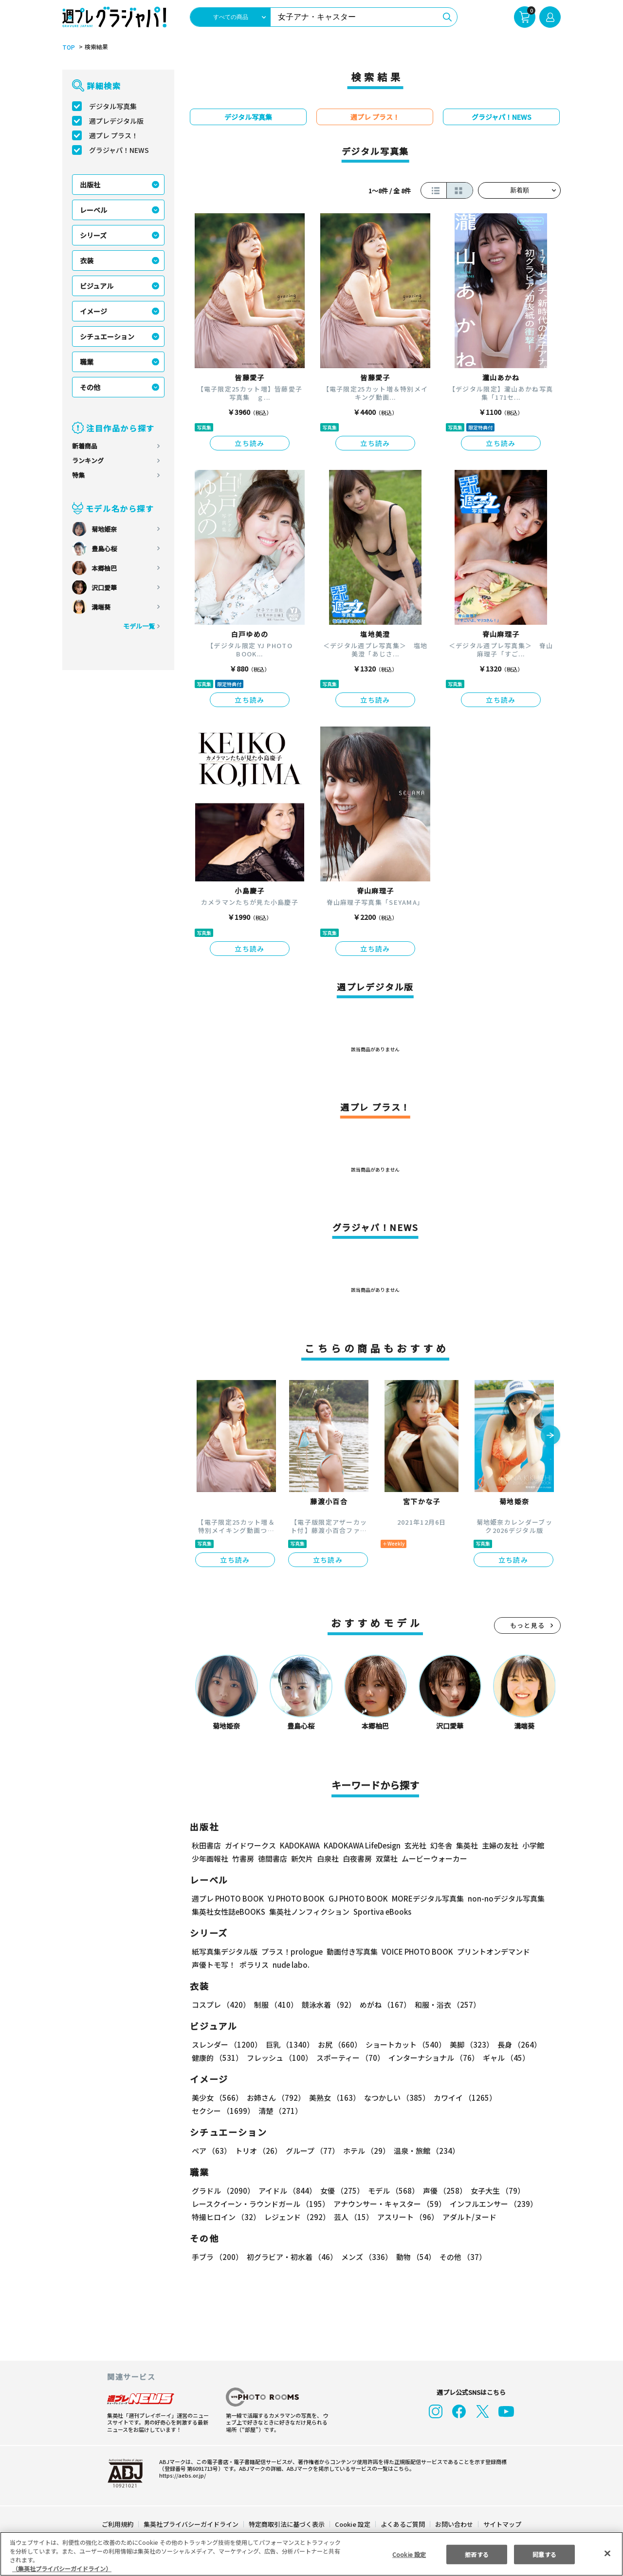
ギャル (503, 2058)
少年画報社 (210, 1858)
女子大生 (493, 2190)
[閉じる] (607, 2553)
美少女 (217, 2097)
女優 (339, 2190)
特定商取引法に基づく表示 (287, 2524)
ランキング (88, 460)
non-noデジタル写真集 (499, 1898)
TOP (67, 47)
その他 (90, 387)
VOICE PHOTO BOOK (414, 1951)
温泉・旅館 (424, 2151)
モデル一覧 (139, 626)
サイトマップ (502, 2524)
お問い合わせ (454, 2524)
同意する (544, 2554)
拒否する (476, 2554)
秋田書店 (206, 1845)
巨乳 (288, 2044)
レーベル (93, 210)
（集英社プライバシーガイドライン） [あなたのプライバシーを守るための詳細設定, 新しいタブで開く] (61, 2568)
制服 (274, 2004)
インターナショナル (431, 2058)
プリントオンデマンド (489, 1951)
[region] (311, 2554)
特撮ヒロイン (226, 2217)
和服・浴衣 (444, 2004)
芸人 (351, 2217)
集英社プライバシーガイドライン (191, 2524)
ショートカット (402, 2044)
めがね (383, 2004)
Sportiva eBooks (379, 1911)
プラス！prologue (291, 1951)
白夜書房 (357, 1858)
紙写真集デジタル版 (224, 1951)
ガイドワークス (250, 1845)
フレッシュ (278, 2058)
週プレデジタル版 (116, 121)
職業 (86, 362)
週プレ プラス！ (113, 135)
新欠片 (302, 1858)
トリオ (258, 2151)
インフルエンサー (492, 2204)
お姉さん (274, 2097)
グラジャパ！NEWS (118, 150)
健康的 (217, 2058)
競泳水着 (327, 2004)
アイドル (286, 2190)
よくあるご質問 (402, 2524)
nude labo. (291, 1965)
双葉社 (387, 1858)
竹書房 (243, 1858)
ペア (211, 2151)
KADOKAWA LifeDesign (361, 1845)
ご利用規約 (118, 2524)
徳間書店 (272, 1858)
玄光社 (414, 1845)
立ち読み (250, 443)
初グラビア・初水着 (291, 2257)
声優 (441, 2190)
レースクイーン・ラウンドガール (260, 2204)
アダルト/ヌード (467, 2217)
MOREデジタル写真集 (422, 1898)
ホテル (365, 2151)
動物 (413, 2257)
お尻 (336, 2044)
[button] (550, 1436)
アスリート (405, 2217)
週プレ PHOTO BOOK (227, 1898)
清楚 (213, 2111)
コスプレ (220, 2004)
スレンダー (226, 2044)
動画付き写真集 (350, 1951)
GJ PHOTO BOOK (354, 1898)
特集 (78, 475)
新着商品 (84, 445)
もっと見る (527, 1625)
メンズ (365, 2257)
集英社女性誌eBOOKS (228, 1911)
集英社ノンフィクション (308, 1911)
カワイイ (461, 2097)
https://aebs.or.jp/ (181, 2475)
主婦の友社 (499, 1845)
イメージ (93, 311)
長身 (514, 2044)
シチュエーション (107, 336)
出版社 (90, 184)
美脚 (467, 2044)
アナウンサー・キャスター (389, 2204)
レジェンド (296, 2217)
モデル (391, 2190)
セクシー (527, 2097)
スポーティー (349, 2058)
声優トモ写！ (214, 1965)
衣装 (86, 260)
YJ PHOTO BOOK (293, 1898)
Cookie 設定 (352, 2524)
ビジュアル (96, 286)
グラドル (223, 2190)
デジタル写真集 (113, 106)
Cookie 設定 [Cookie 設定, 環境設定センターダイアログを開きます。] (408, 2554)
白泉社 (328, 1858)
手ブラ (217, 2257)
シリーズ (93, 235)
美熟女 (333, 2097)
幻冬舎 (440, 1845)
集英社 (465, 1845)
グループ (311, 2151)
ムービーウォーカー (434, 1858)
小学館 (532, 1845)
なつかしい (394, 2097)
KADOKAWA (299, 1845)
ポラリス (254, 1965)
